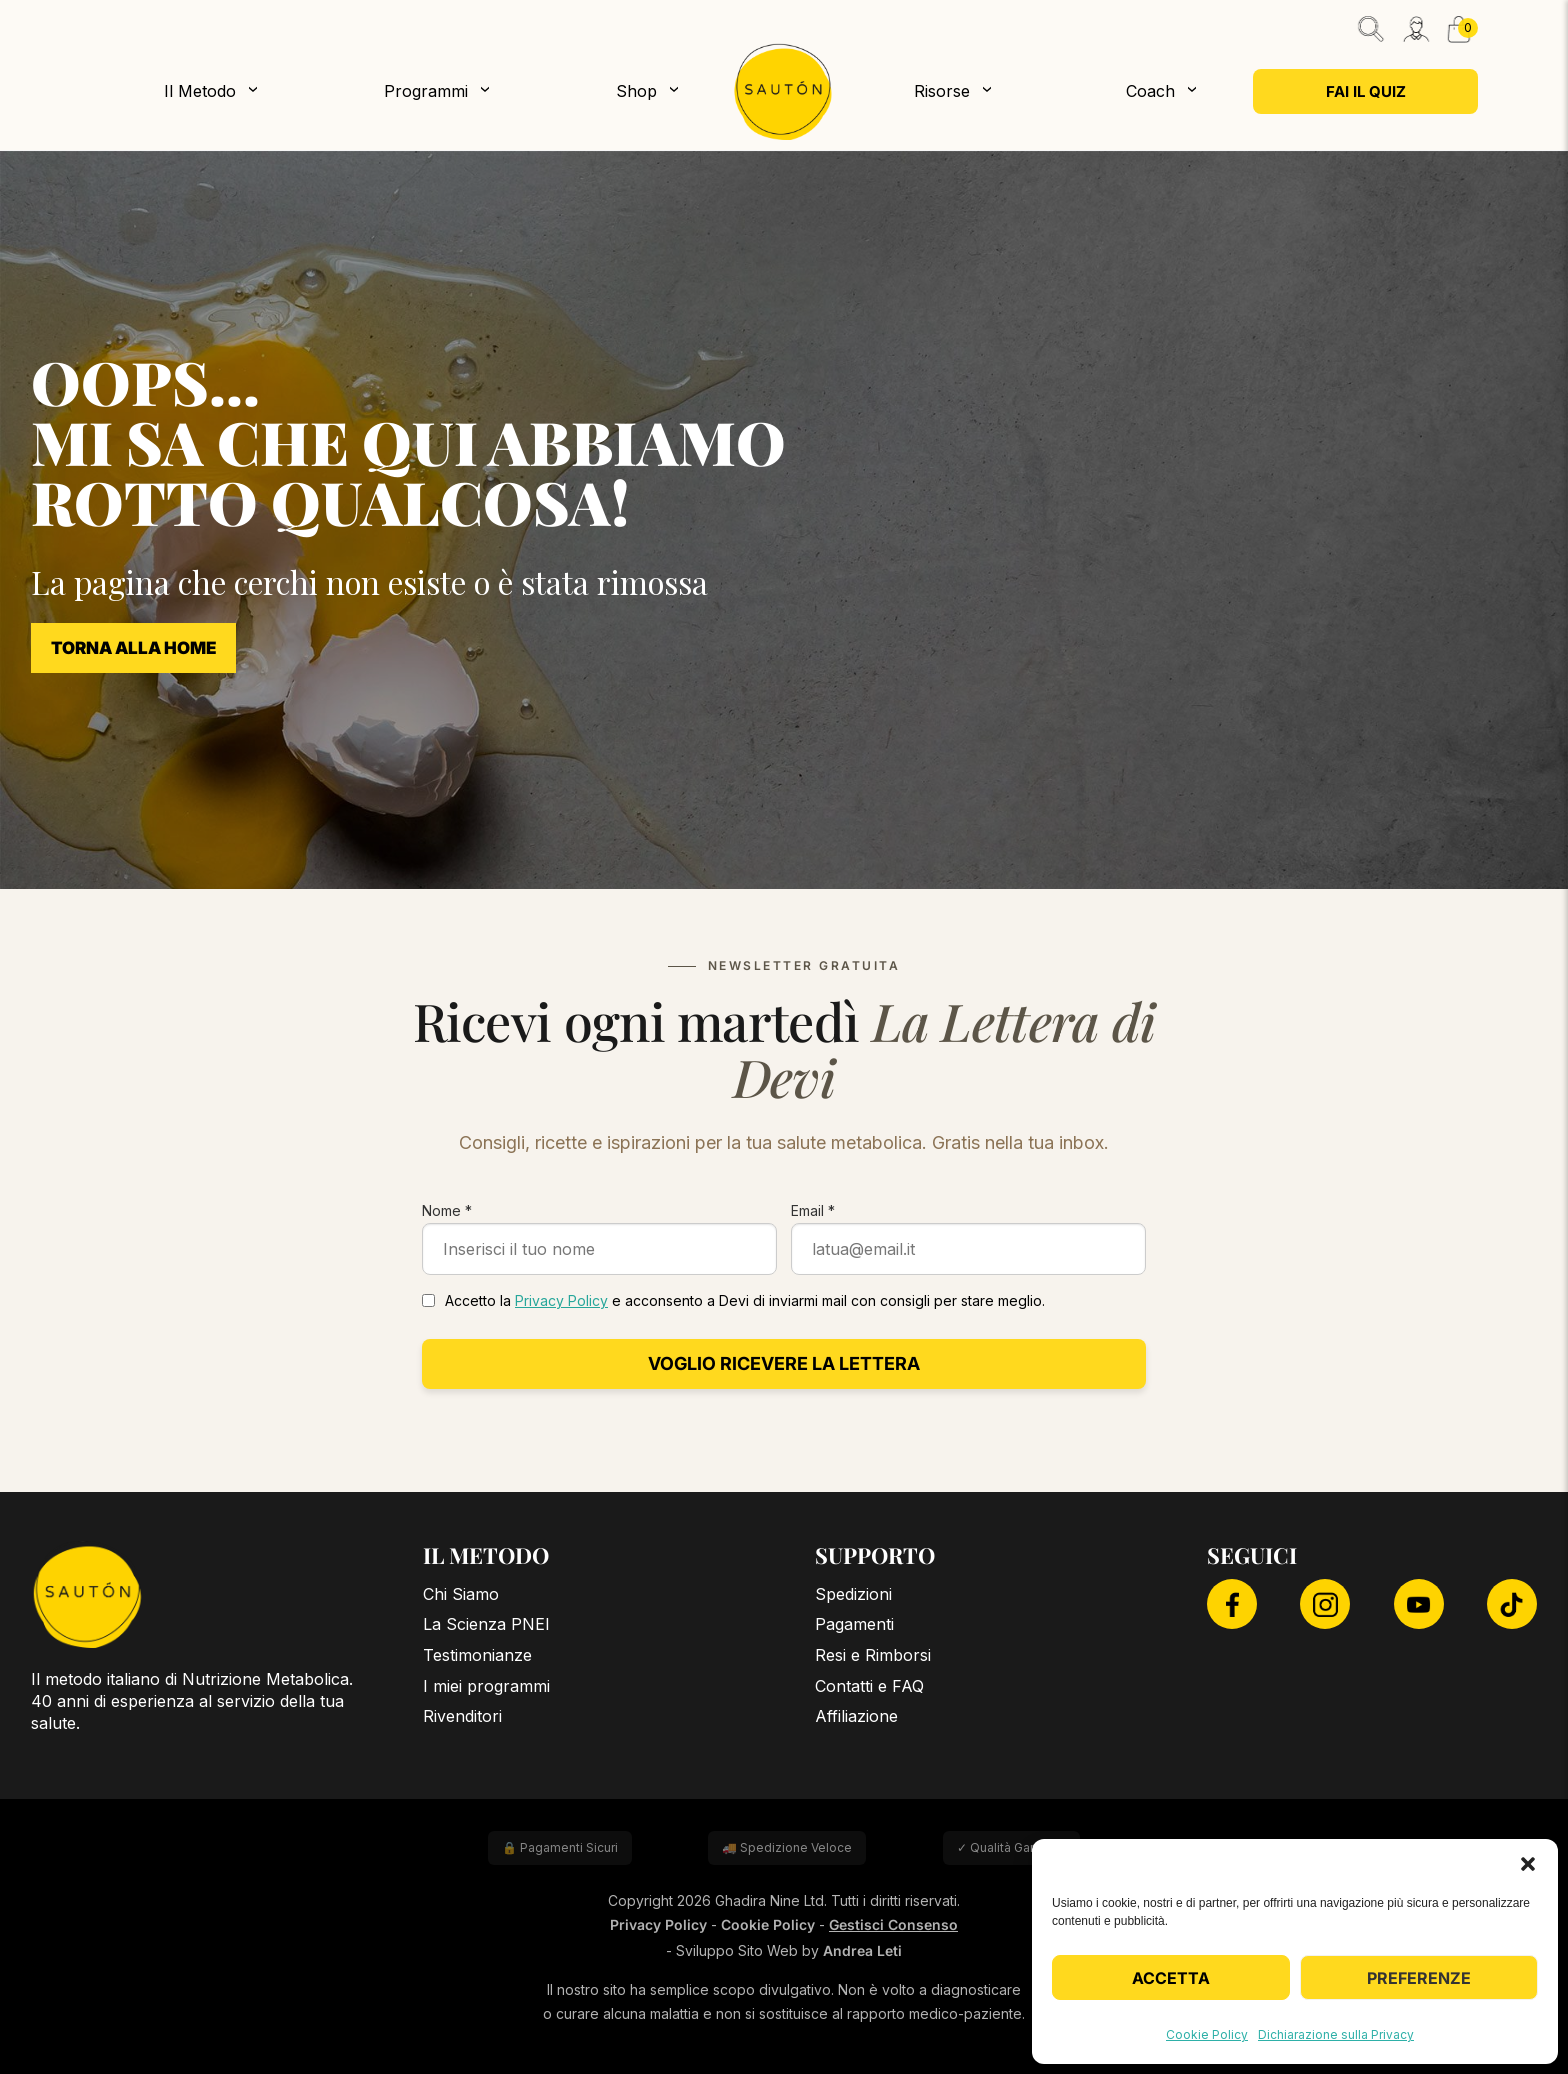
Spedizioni (853, 1594)
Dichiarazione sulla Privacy (1336, 2034)
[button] (1528, 1864)
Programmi (426, 91)
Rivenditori (462, 1716)
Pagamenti (854, 1624)
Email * (813, 1210)
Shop (636, 91)
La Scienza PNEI (486, 1624)
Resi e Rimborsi (873, 1655)
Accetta (1171, 1978)
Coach (1150, 91)
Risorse (942, 91)
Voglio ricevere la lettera (784, 1363)
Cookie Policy (1207, 2034)
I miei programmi (486, 1686)
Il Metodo (200, 91)
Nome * (447, 1210)
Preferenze (1419, 1978)
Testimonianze (477, 1655)
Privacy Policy (561, 1300)
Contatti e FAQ (869, 1686)
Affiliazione (856, 1716)
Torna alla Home (133, 648)
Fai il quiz (1366, 91)
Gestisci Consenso (893, 1925)
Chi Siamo (461, 1594)
